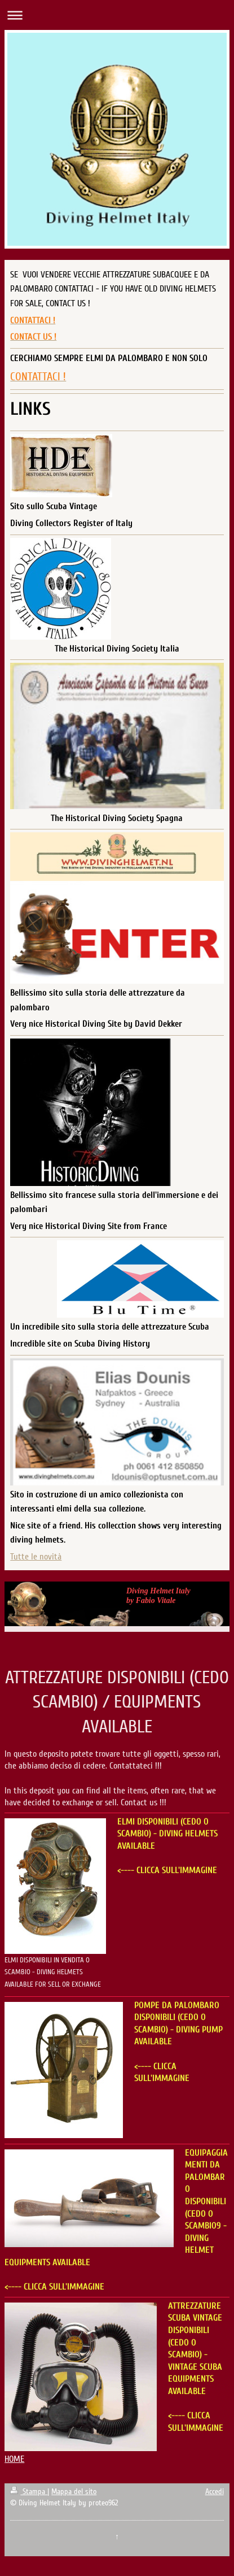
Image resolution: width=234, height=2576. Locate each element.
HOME (14, 2459)
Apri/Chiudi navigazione (117, 15)
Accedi (214, 2491)
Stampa (28, 2491)
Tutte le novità (35, 1556)
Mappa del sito (73, 2491)
